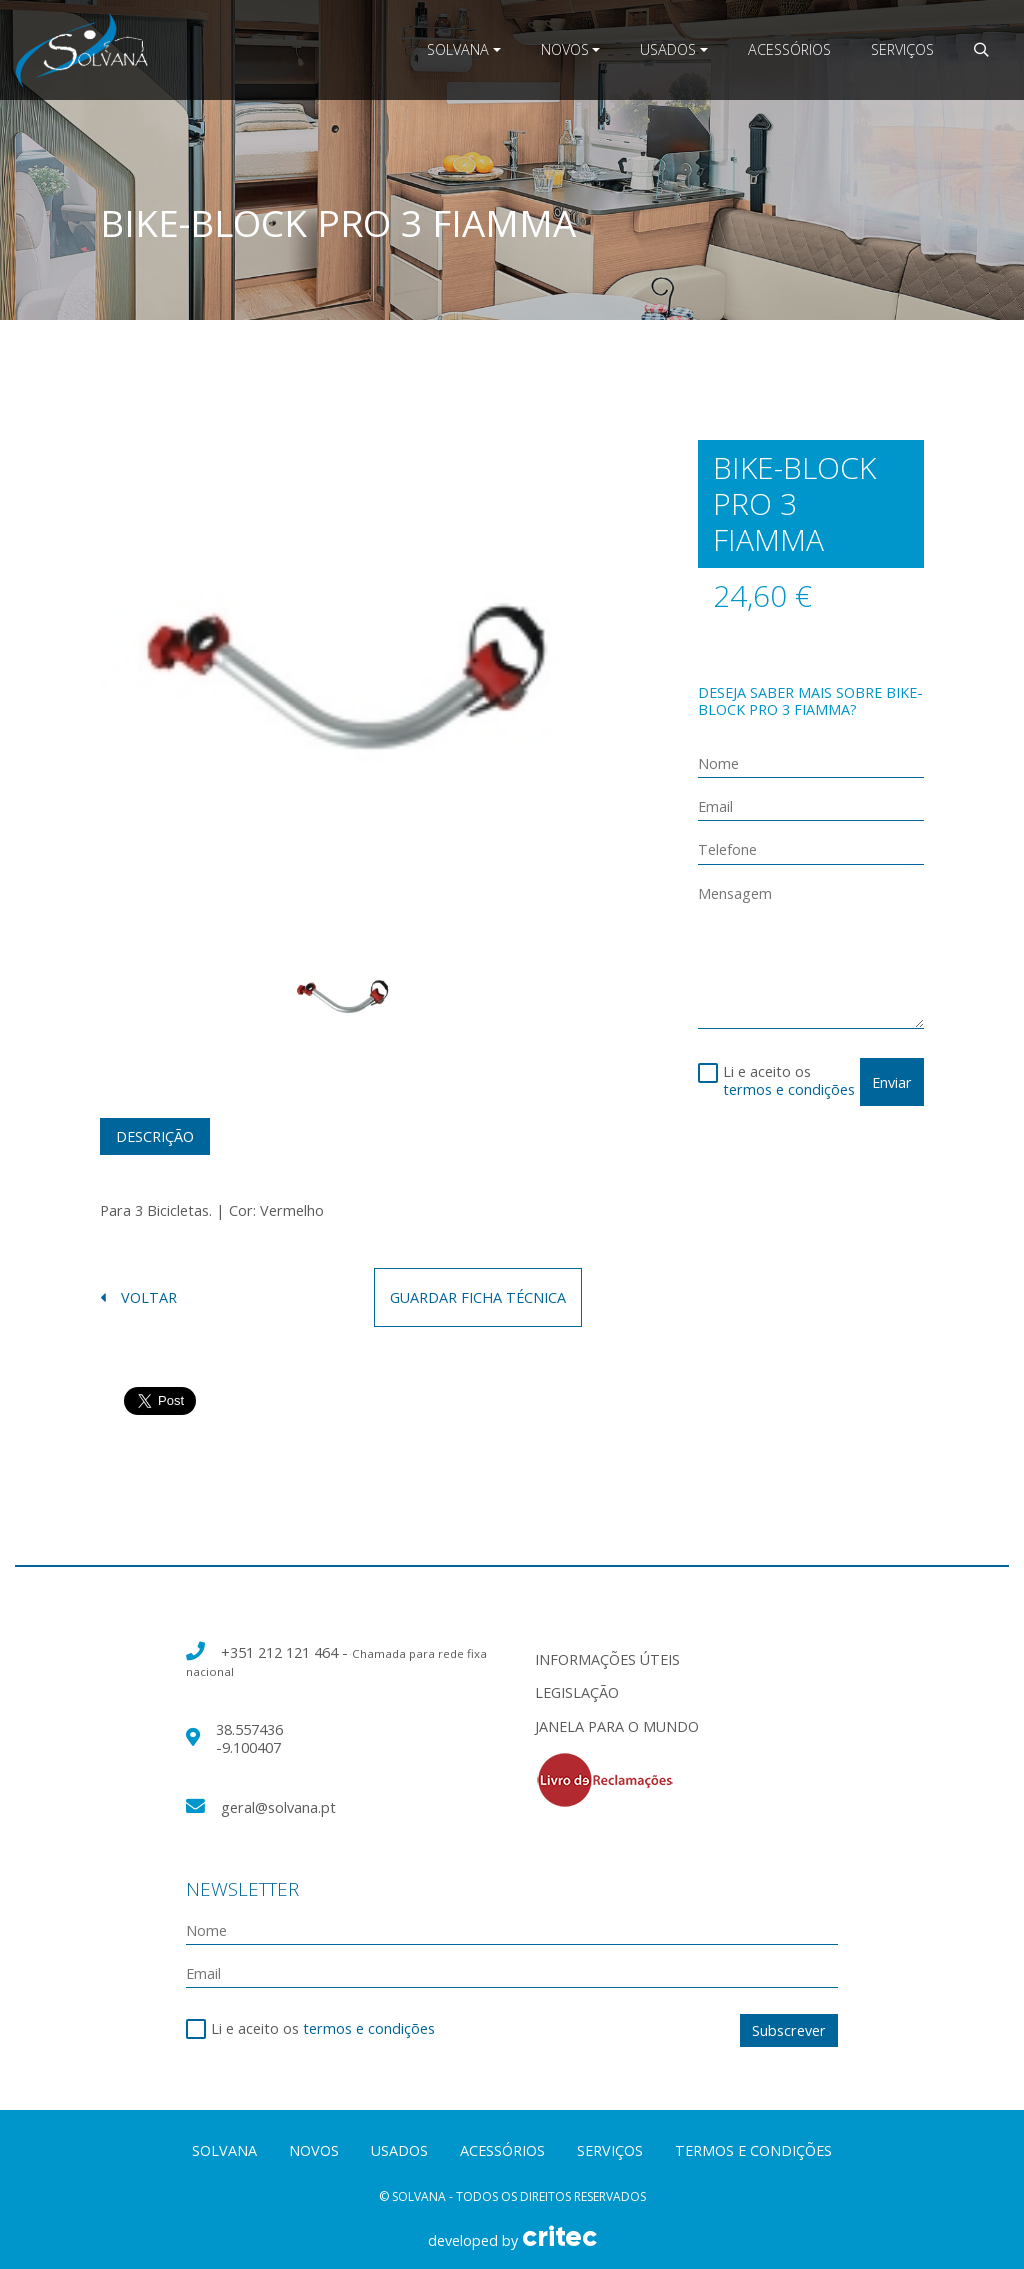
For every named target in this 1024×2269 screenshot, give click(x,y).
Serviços (902, 49)
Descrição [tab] (155, 1136)
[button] (981, 49)
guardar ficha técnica (478, 1297)
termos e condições (789, 1089)
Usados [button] (668, 49)
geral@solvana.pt (278, 1807)
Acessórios (789, 49)
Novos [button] (565, 49)
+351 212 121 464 (281, 1652)
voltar (138, 1297)
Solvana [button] (458, 49)
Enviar (892, 1082)
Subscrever (789, 2030)
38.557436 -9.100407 (249, 1738)
